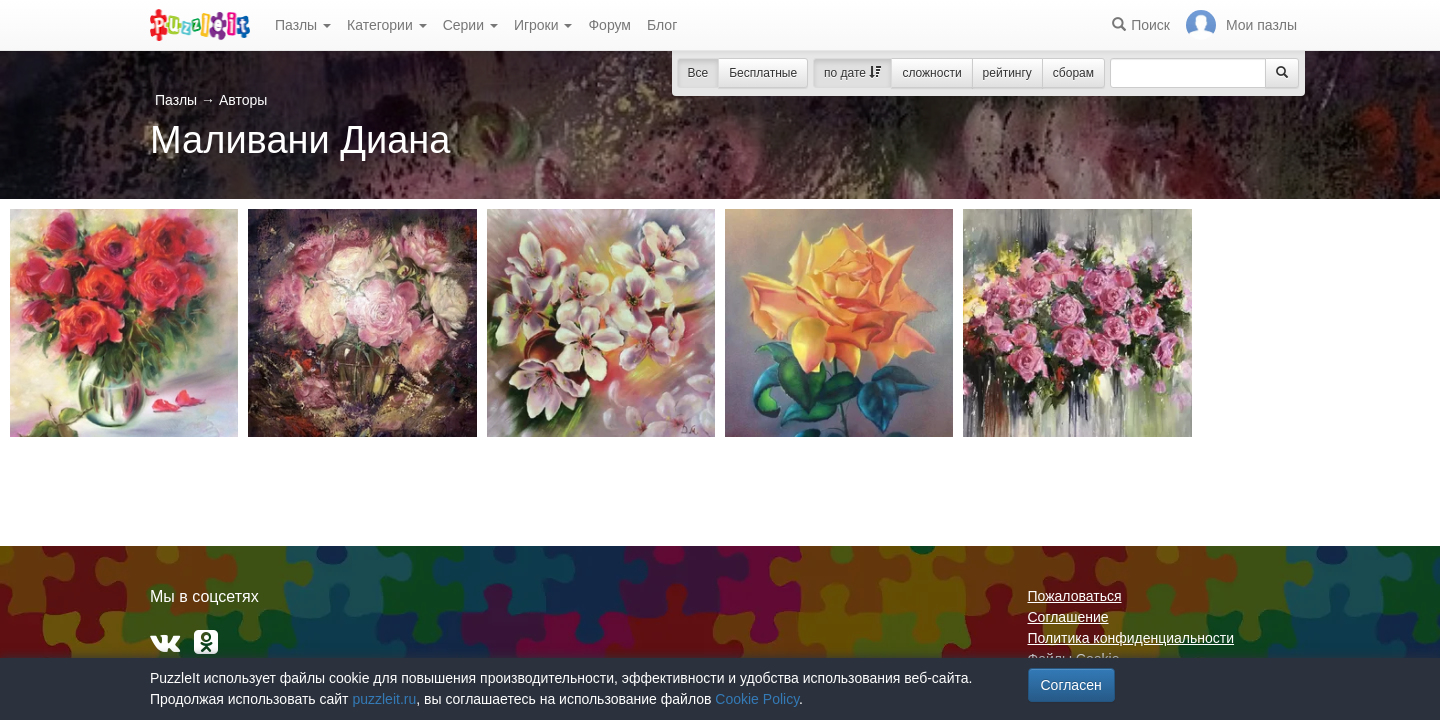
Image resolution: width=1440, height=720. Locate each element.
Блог (662, 25)
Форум (609, 25)
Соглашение (1068, 617)
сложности (931, 73)
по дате (852, 73)
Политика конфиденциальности (1131, 638)
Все (698, 73)
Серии (470, 25)
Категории (387, 25)
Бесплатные (763, 73)
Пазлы (303, 25)
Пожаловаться (1075, 596)
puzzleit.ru (384, 699)
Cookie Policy (757, 699)
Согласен (1071, 685)
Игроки (543, 25)
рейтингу (1007, 73)
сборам (1073, 73)
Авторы (243, 100)
